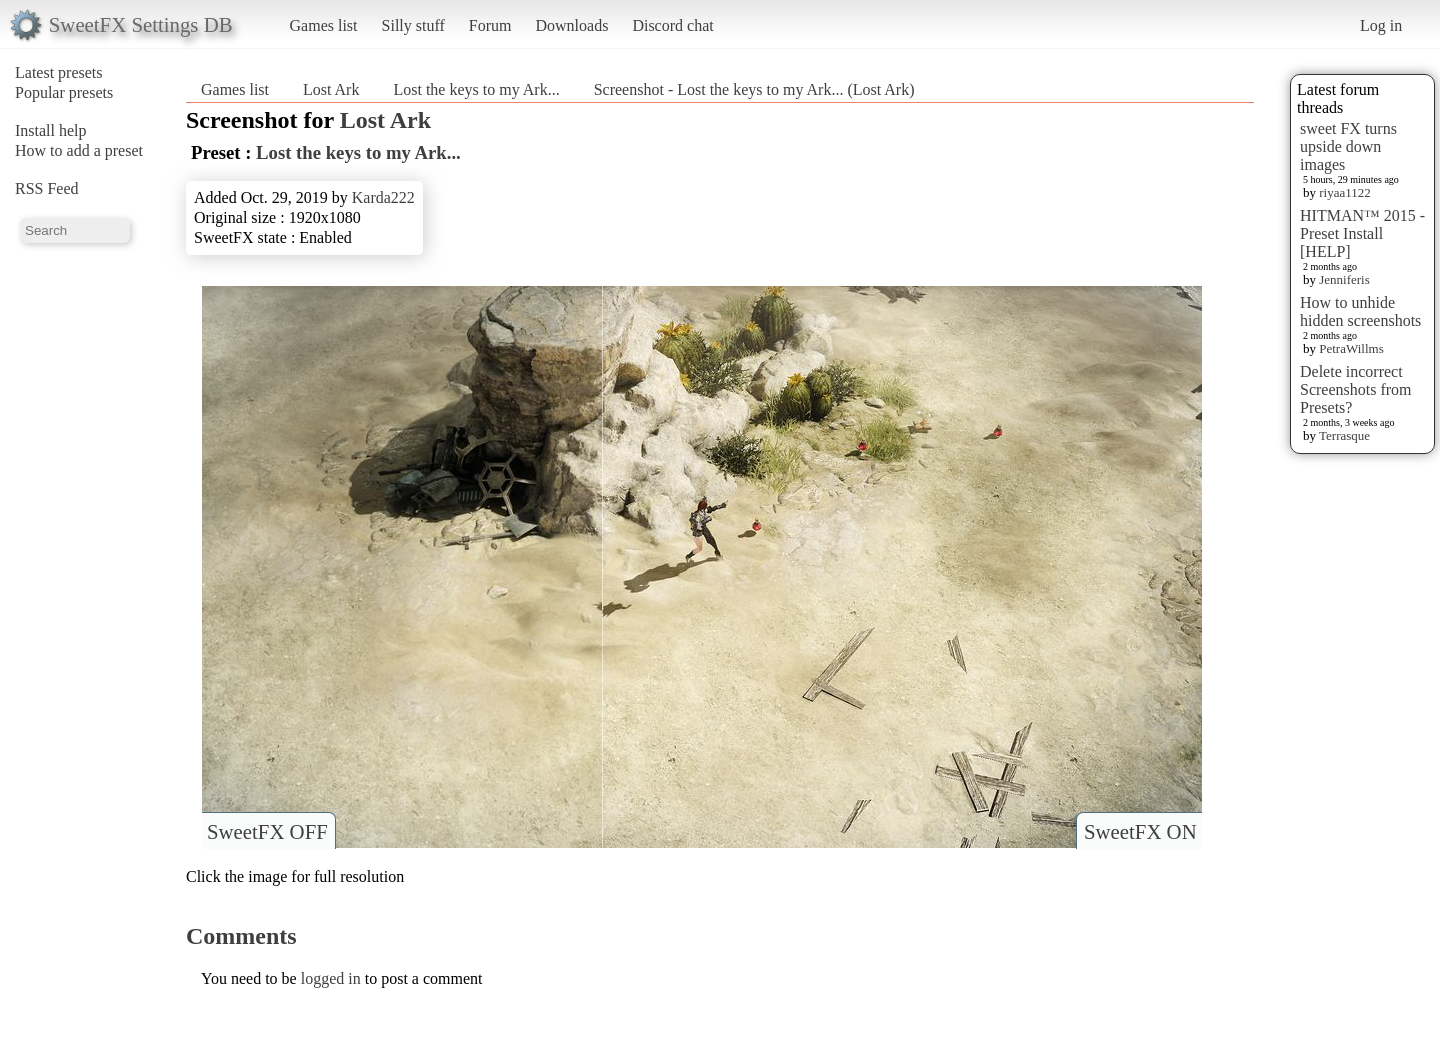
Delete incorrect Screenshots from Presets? (1356, 389)
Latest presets (59, 72)
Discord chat (672, 25)
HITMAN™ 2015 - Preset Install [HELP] (1362, 233)
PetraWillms (1351, 348)
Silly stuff (413, 25)
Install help (51, 130)
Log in (1381, 25)
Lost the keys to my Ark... (476, 89)
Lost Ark (331, 89)
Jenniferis (1344, 279)
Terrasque (1344, 435)
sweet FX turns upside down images (1348, 146)
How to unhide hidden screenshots (1360, 311)
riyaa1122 (1345, 192)
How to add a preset (79, 150)
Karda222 (383, 197)
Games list (324, 25)
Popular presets (64, 92)
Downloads (571, 25)
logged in (331, 978)
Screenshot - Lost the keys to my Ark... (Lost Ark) (754, 89)
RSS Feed (47, 188)
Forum (490, 25)
